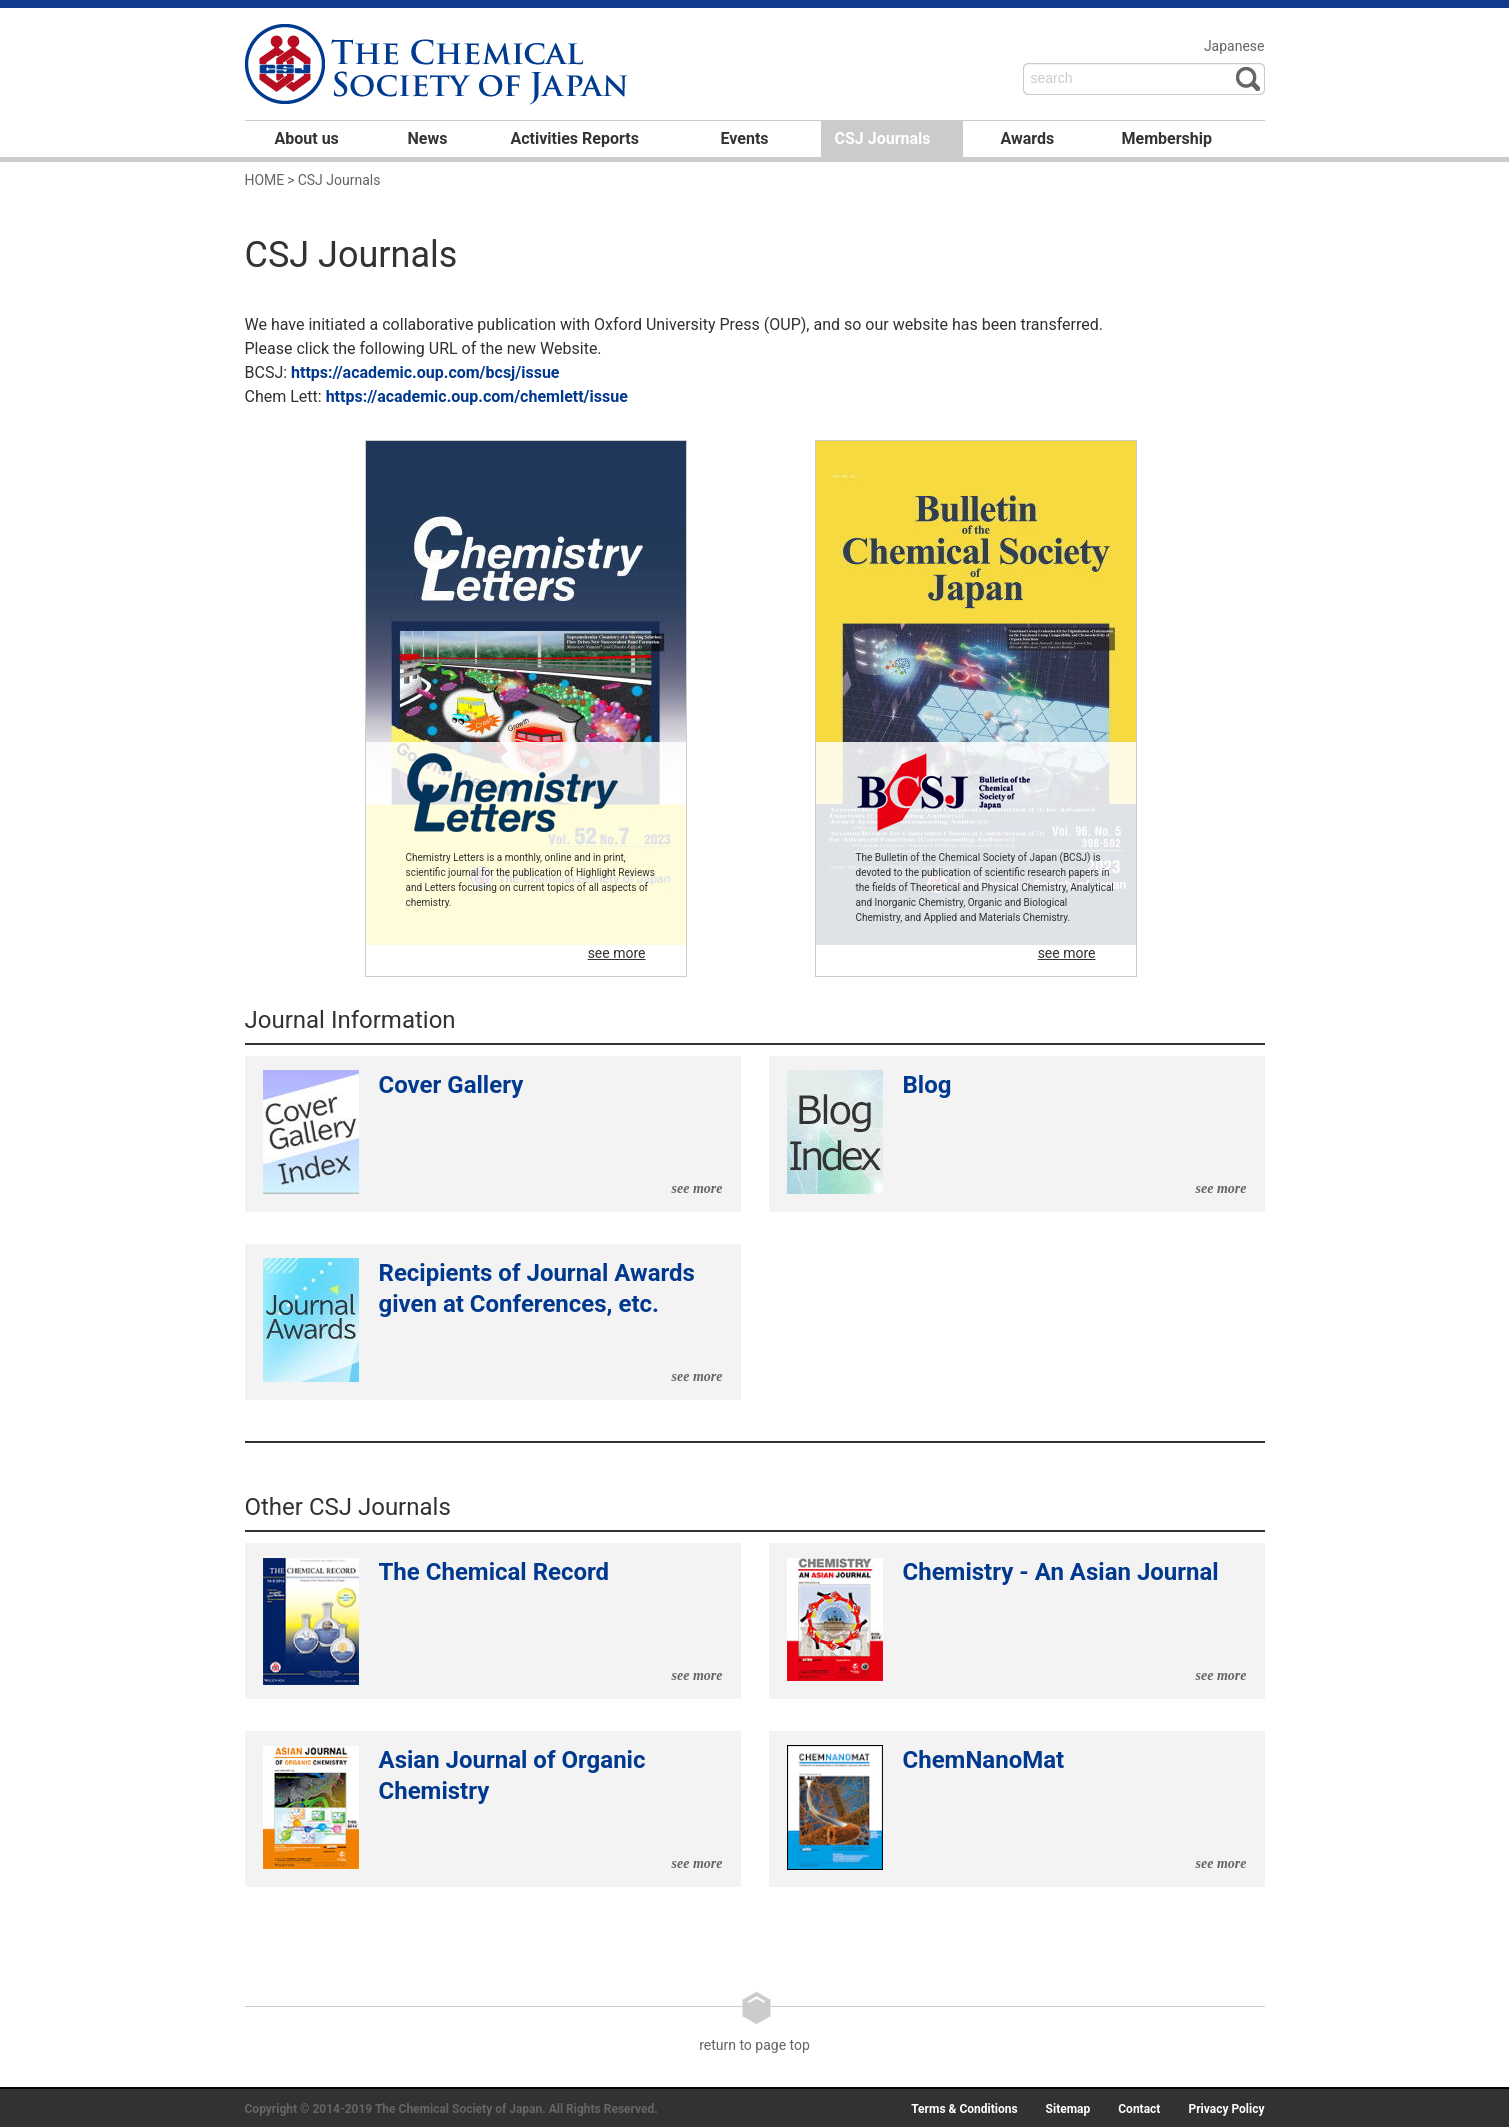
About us (307, 138)
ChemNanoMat (1017, 1809)
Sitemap (1068, 2109)
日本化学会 (439, 66)
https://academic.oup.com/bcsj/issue (425, 372)
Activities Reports (575, 138)
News (428, 138)
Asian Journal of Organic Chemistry (493, 1809)
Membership (1167, 138)
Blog (1017, 1134)
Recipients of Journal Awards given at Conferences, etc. (493, 1322)
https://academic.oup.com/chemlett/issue (477, 396)
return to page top (754, 2022)
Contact (1139, 2109)
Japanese (1234, 46)
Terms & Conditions (964, 2109)
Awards (1028, 138)
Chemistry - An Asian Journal (1017, 1621)
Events (745, 138)
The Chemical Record (493, 1621)
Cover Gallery (493, 1134)
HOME (265, 180)
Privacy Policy (1226, 2109)
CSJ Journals (883, 138)
